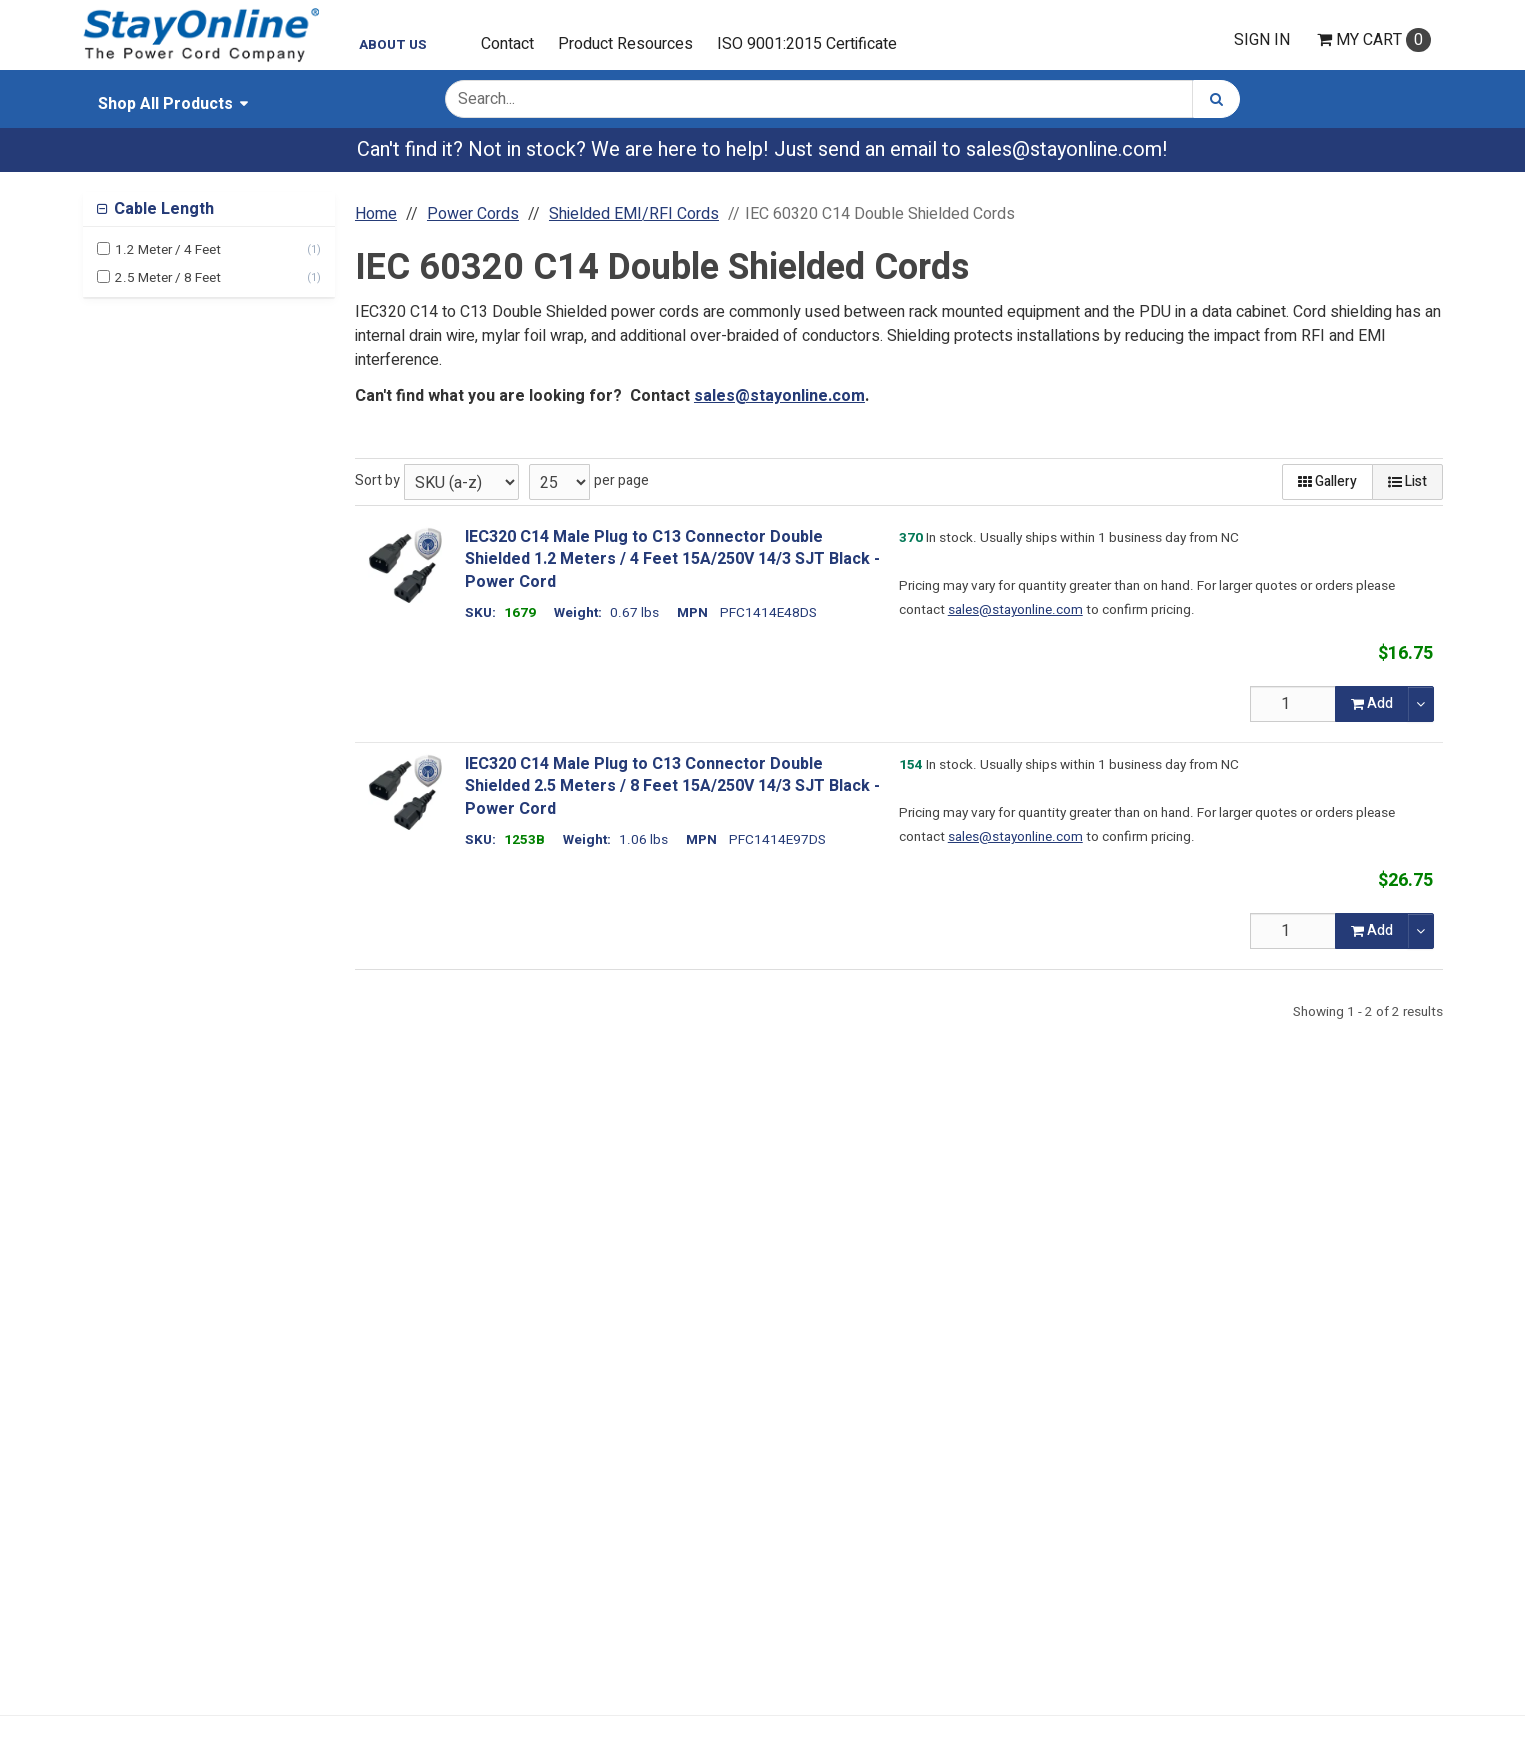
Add (1372, 703)
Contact (507, 44)
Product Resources (625, 44)
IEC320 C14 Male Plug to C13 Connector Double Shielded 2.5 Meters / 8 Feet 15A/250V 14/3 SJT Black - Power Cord (672, 786)
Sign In (1262, 40)
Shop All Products (165, 104)
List (1407, 481)
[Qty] (1292, 704)
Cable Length (162, 209)
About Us (393, 45)
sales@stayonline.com (1064, 149)
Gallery (1327, 481)
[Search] (1216, 99)
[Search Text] (819, 99)
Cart (1374, 40)
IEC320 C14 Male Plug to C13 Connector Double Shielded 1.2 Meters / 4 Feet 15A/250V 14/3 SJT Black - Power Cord (672, 559)
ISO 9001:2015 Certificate (807, 44)
